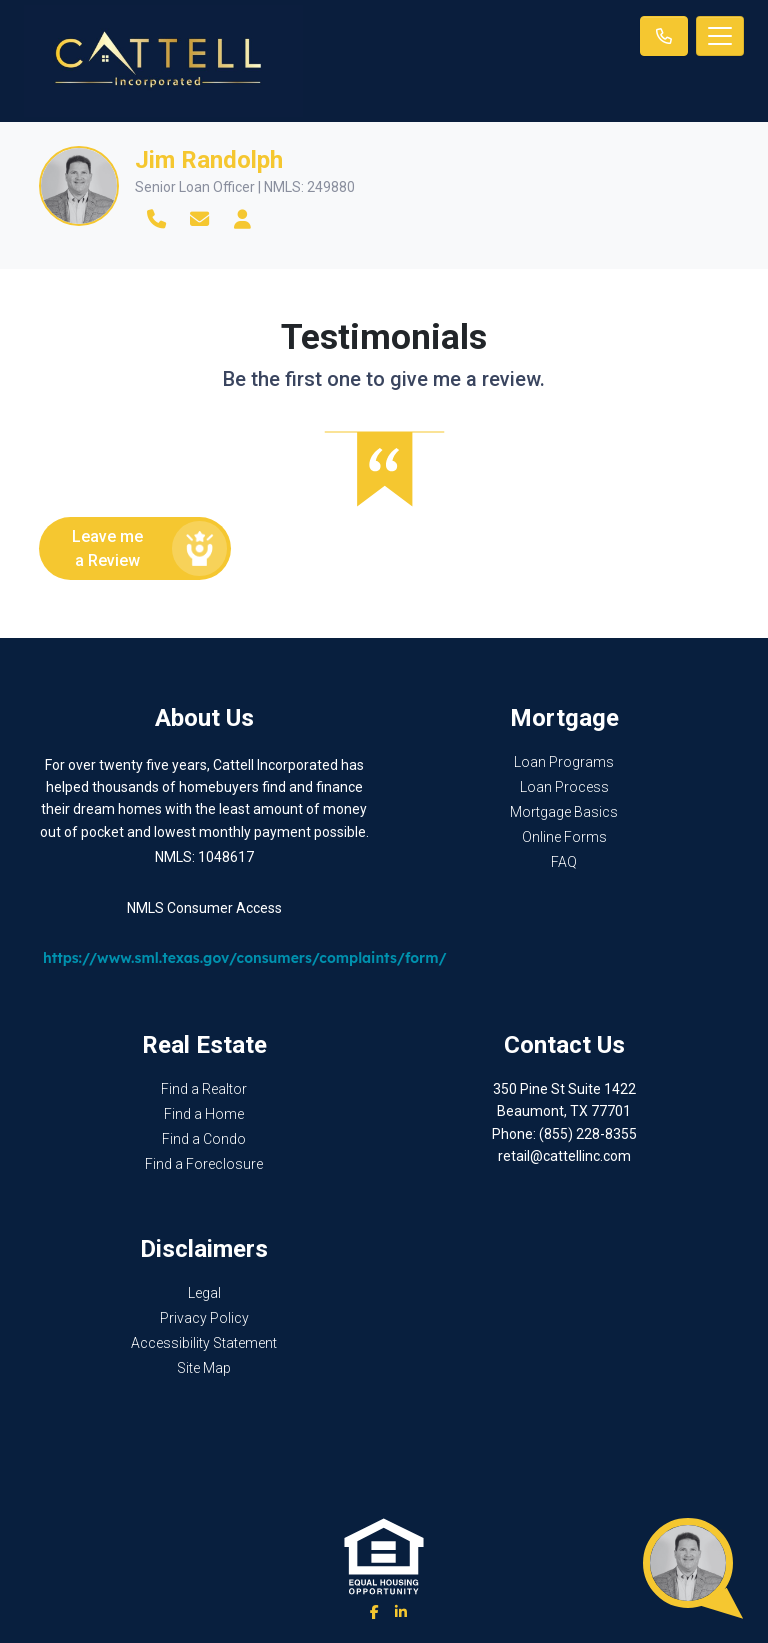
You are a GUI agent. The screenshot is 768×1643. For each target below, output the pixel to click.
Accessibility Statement (204, 1343)
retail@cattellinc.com (564, 1156)
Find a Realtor (204, 1089)
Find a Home (204, 1114)
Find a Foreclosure (204, 1164)
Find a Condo (204, 1139)
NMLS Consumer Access (204, 908)
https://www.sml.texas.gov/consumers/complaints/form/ (245, 958)
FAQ (564, 862)
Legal (204, 1293)
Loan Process (564, 787)
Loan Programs (564, 762)
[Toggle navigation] (720, 36)
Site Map (204, 1368)
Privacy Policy (204, 1318)
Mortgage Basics (564, 812)
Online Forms (564, 837)
